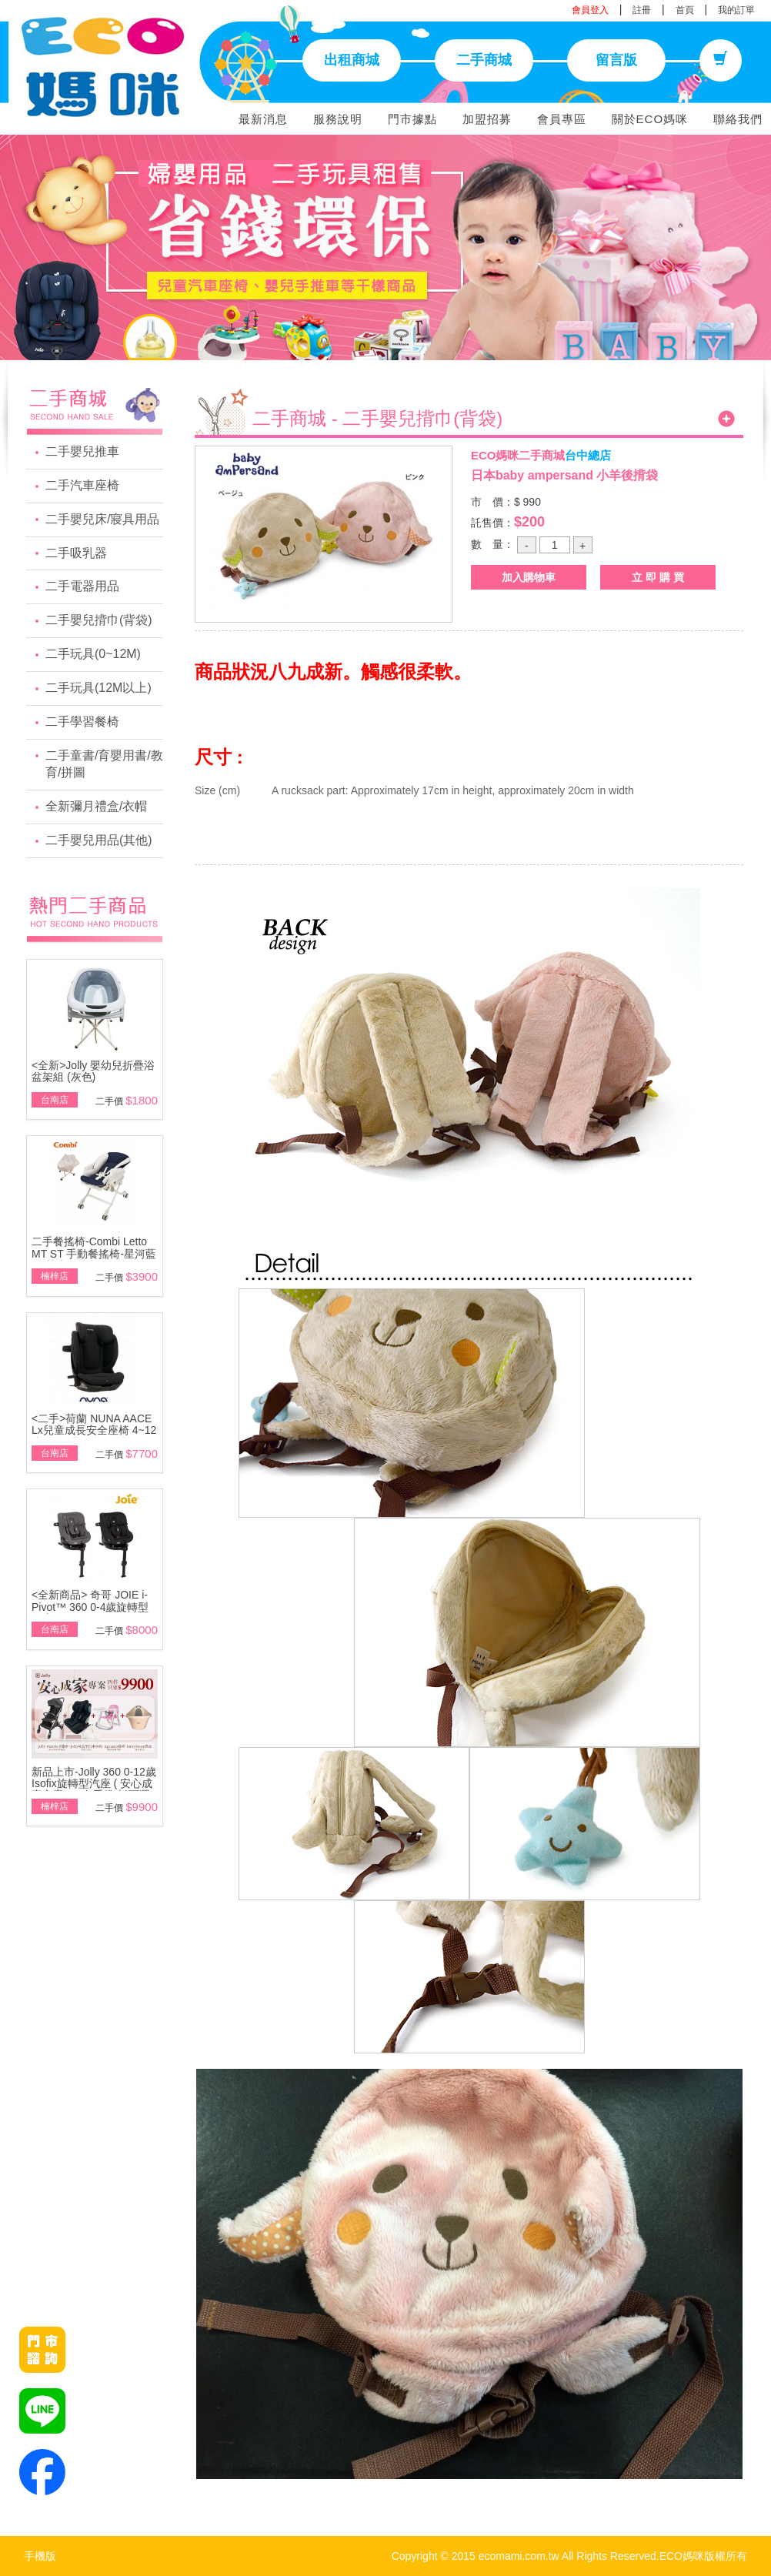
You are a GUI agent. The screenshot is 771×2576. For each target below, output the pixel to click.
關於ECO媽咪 (650, 118)
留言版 (616, 60)
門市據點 (412, 118)
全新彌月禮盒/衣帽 (96, 806)
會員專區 (561, 118)
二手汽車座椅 (82, 485)
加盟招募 (487, 118)
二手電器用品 (82, 586)
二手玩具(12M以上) (98, 687)
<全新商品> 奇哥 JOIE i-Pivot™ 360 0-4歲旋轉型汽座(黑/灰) (90, 1607)
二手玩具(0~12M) (93, 653)
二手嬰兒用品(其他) (98, 840)
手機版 (40, 2556)
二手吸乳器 (76, 553)
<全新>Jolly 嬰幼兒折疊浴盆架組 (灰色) (93, 1071)
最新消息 (263, 118)
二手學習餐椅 (82, 721)
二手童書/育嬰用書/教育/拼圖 (104, 764)
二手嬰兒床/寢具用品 (102, 519)
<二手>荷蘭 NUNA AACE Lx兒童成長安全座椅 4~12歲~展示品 (94, 1430)
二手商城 (484, 60)
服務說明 (337, 118)
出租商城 (351, 60)
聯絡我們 (738, 118)
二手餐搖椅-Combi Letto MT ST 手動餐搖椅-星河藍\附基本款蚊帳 (94, 1253)
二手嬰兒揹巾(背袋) (98, 619)
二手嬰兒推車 (82, 451)
